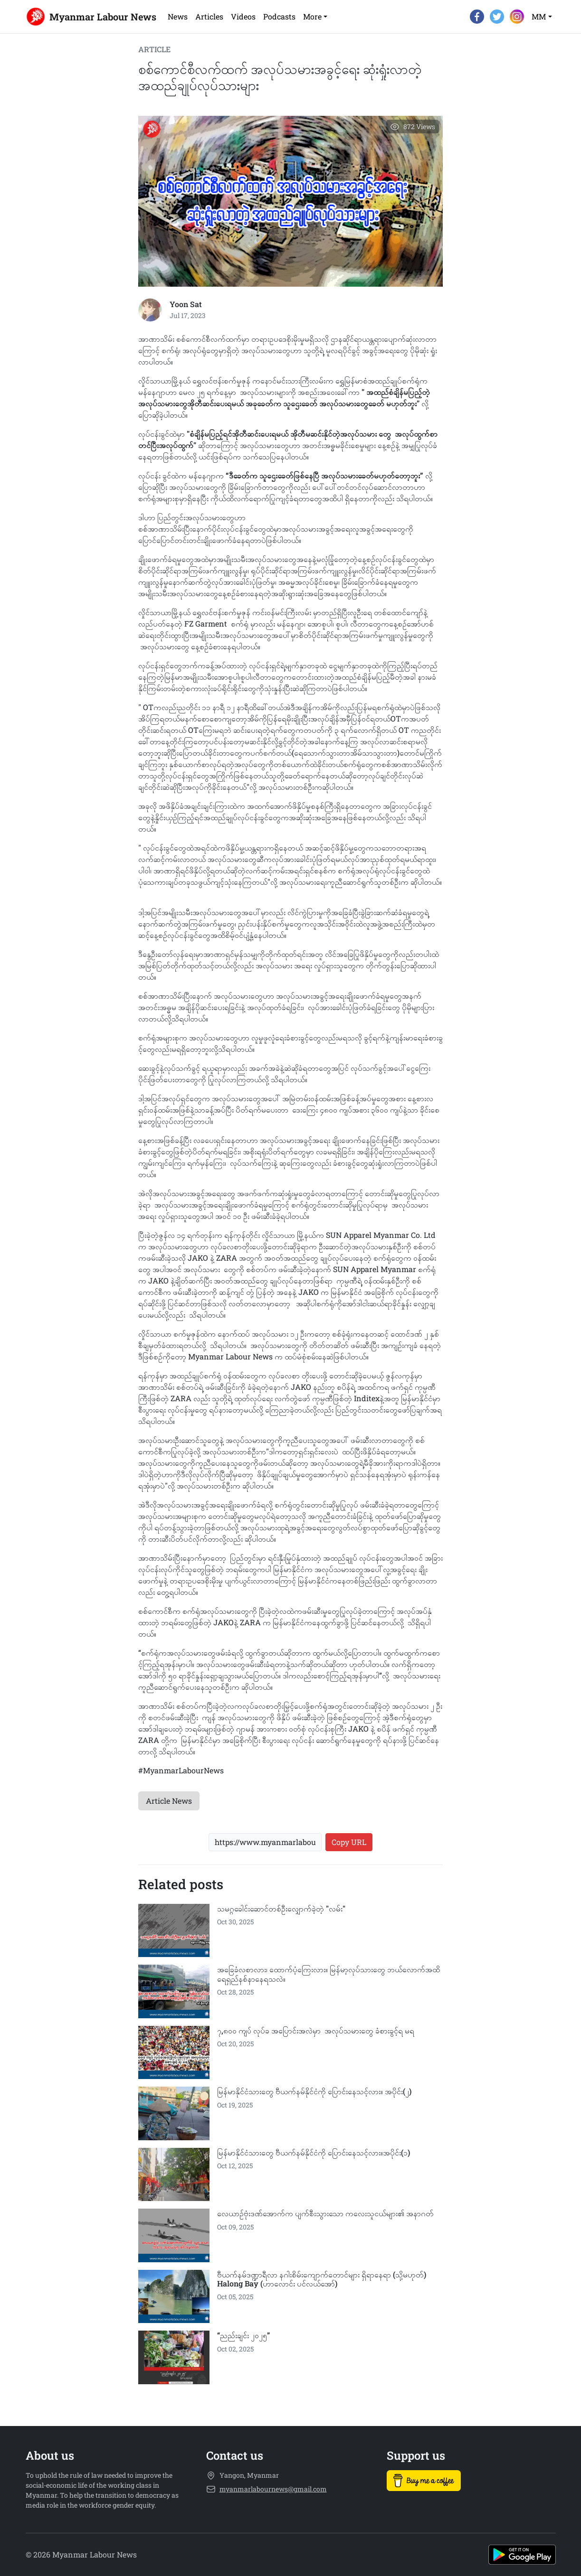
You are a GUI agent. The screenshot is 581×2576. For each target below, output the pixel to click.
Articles (209, 16)
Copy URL (349, 1842)
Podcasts (279, 16)
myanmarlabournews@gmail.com (273, 2488)
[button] (315, 16)
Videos (243, 16)
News (178, 16)
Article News (169, 1801)
